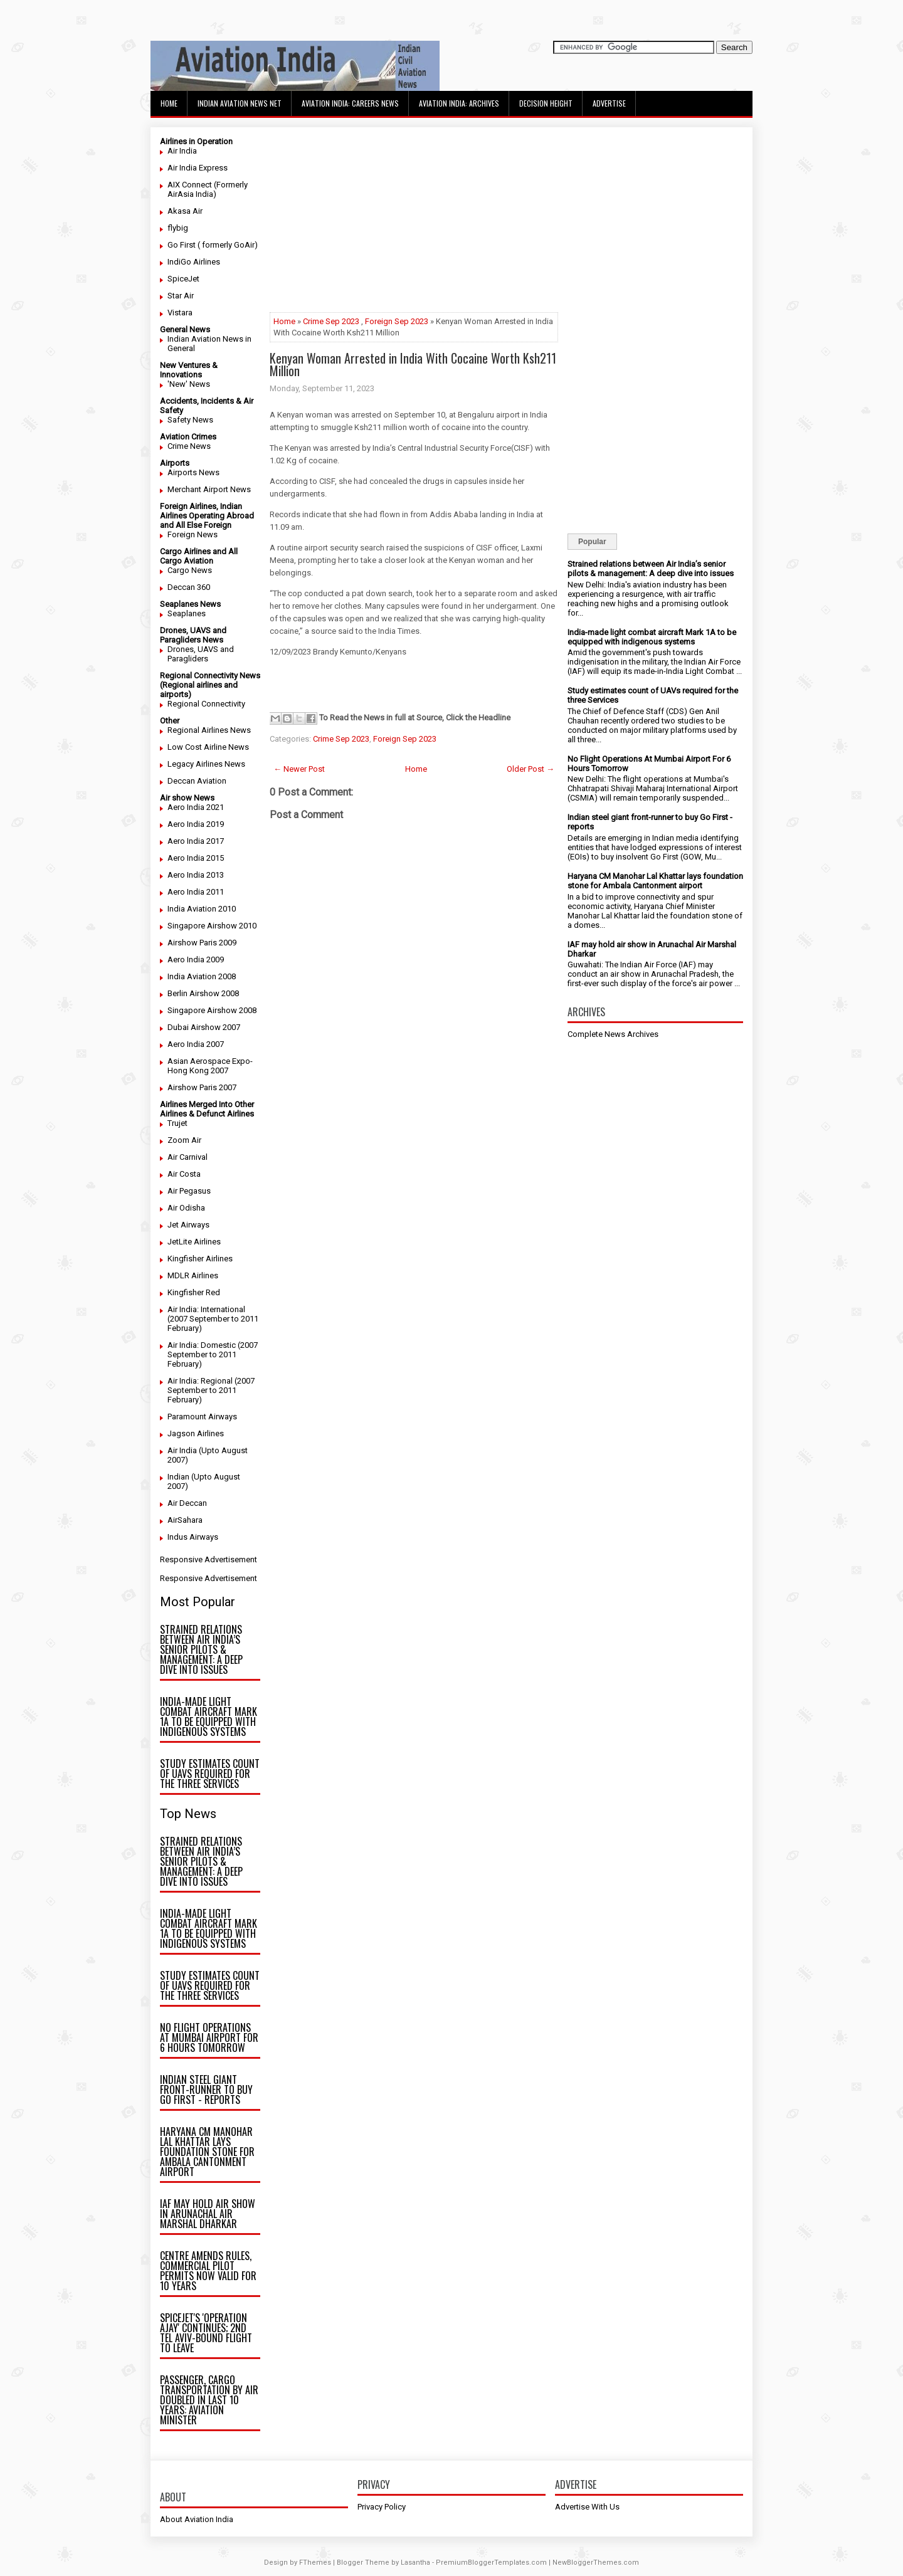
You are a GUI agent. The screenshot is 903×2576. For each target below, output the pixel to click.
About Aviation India (196, 2519)
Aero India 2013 (195, 875)
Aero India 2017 (195, 841)
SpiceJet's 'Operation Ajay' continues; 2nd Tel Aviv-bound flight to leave (206, 2332)
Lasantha (415, 2562)
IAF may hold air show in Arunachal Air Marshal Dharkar (207, 2213)
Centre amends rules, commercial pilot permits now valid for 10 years (208, 2270)
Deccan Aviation (196, 781)
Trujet (177, 1123)
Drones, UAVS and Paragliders (200, 653)
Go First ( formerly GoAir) (212, 245)
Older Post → (530, 769)
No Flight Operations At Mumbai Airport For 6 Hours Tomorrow (209, 2037)
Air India (182, 150)
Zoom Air (184, 1140)
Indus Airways (192, 1537)
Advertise (609, 103)
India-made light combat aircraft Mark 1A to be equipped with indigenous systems (208, 1716)
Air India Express (197, 167)
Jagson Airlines (195, 1433)
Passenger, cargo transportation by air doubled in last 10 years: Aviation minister (209, 2399)
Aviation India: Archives (459, 103)
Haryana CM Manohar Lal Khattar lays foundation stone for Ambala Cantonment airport (207, 2151)
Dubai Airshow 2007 (203, 1027)
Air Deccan (187, 1503)
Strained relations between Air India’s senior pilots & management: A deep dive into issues (201, 1649)
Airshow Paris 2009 (201, 942)
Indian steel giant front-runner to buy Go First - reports (206, 2089)
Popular (592, 541)
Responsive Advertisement (208, 1559)
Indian (178, 1476)
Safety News (190, 419)
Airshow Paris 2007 (201, 1087)
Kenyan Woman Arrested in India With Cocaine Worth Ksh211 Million (413, 364)
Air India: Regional (200, 1380)
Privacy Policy (381, 2506)
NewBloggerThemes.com (595, 2562)
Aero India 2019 (195, 824)
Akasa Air (185, 211)
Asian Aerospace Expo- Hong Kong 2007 (210, 1065)
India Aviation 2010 (201, 908)
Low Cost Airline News (208, 747)
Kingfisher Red (193, 1292)
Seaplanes (186, 613)
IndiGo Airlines (193, 261)
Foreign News (192, 534)
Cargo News (189, 570)
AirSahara (185, 1520)
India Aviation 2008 (201, 976)
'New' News (188, 384)
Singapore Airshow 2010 (211, 925)
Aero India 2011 (195, 891)
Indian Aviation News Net (240, 103)
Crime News (189, 446)
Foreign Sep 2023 (396, 321)
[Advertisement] (414, 224)
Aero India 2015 (195, 858)
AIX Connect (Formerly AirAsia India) (207, 189)
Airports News (193, 472)
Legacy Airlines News (206, 764)
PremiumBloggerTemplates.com (491, 2562)
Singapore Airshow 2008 (211, 1010)
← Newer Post (299, 769)
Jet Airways (188, 1224)
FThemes (315, 2562)
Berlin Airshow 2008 (203, 993)
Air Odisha (186, 1207)
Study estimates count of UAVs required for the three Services (210, 1773)
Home (169, 103)
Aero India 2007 (195, 1044)
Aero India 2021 (195, 807)
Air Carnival (187, 1157)
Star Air (180, 295)
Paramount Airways (202, 1416)
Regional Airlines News (209, 730)
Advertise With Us (587, 2506)
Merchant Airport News (209, 489)
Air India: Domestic (201, 1345)
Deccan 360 (188, 587)
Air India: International (206, 1309)
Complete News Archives (613, 1034)
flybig (177, 228)
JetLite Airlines (194, 1241)
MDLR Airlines (192, 1275)
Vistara (180, 312)
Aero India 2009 (195, 959)
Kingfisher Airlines (200, 1258)
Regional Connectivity (206, 703)
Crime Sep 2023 (331, 321)
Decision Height (546, 103)
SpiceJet (183, 278)
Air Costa (184, 1174)
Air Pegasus (189, 1191)
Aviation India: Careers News (350, 103)
